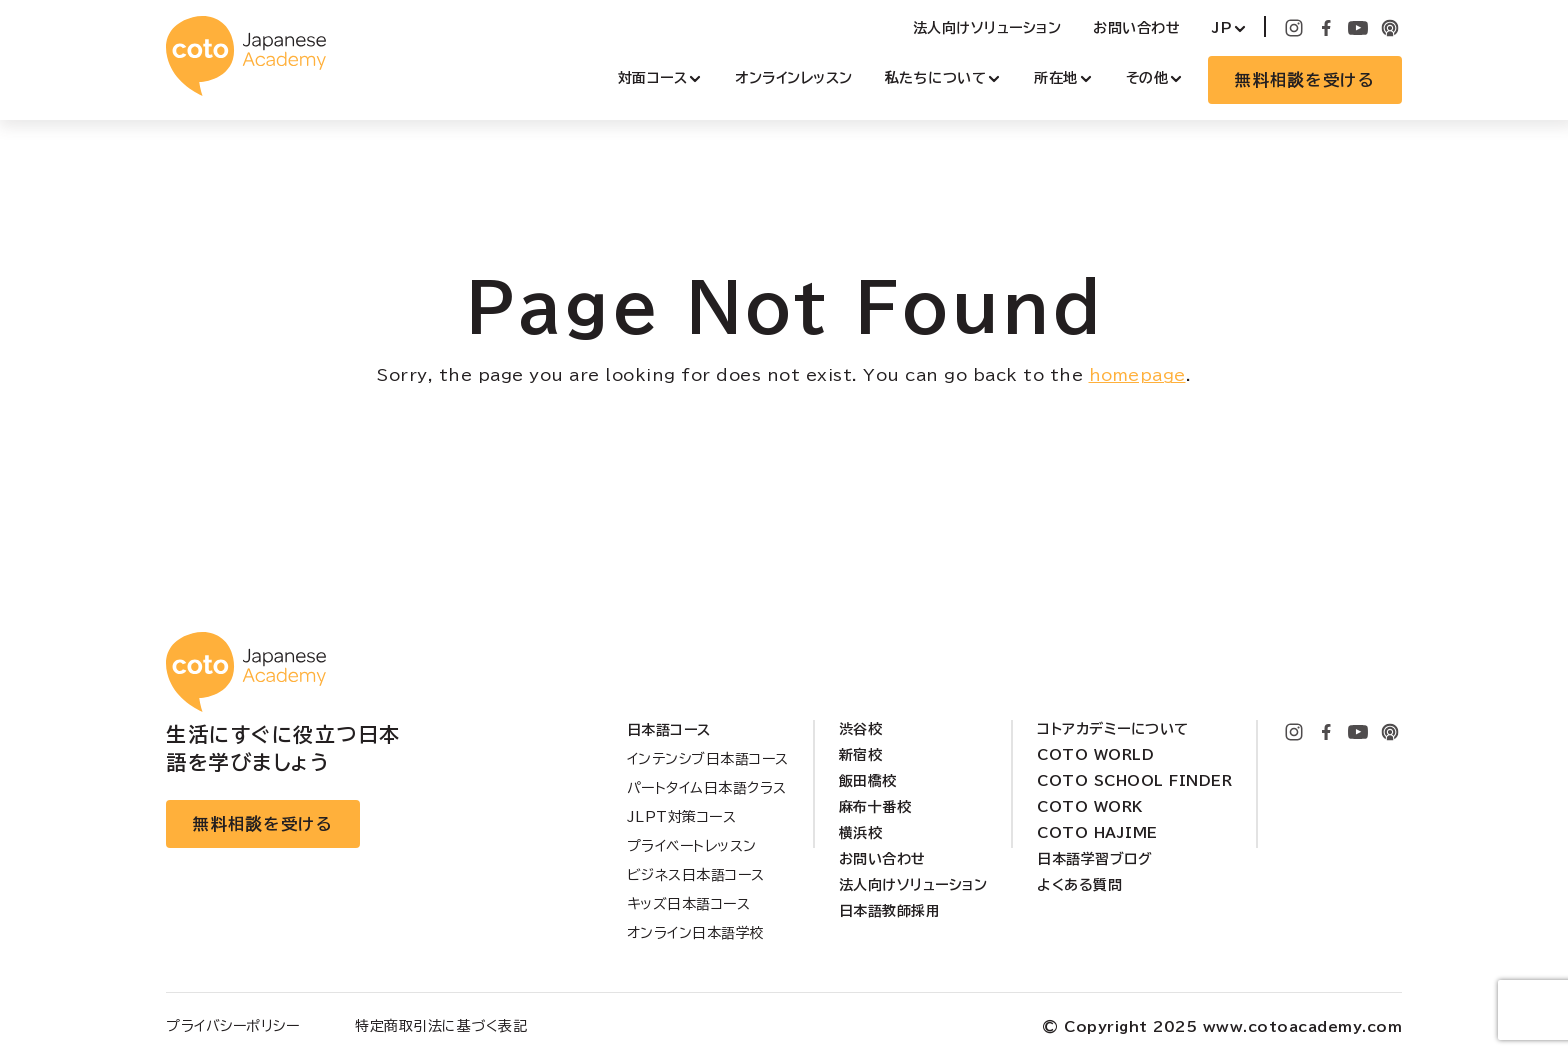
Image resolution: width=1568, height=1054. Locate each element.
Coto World (1095, 755)
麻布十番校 (875, 807)
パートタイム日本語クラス (707, 788)
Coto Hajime (1097, 833)
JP (1222, 28)
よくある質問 (1079, 885)
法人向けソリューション (987, 28)
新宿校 (861, 755)
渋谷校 (861, 729)
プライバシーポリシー (232, 1026)
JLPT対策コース (682, 817)
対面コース (653, 78)
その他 (1147, 78)
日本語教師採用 (890, 911)
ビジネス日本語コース (696, 875)
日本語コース (669, 730)
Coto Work (1090, 807)
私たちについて (936, 78)
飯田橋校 (868, 781)
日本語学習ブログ (1094, 859)
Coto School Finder (1134, 781)
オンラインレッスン (794, 78)
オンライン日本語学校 (696, 933)
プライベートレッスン (692, 846)
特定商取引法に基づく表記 (441, 1026)
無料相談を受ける (1305, 80)
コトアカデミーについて (1113, 729)
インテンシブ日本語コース (708, 759)
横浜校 (861, 833)
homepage (1137, 375)
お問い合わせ (1136, 28)
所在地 (1056, 78)
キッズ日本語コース (689, 904)
